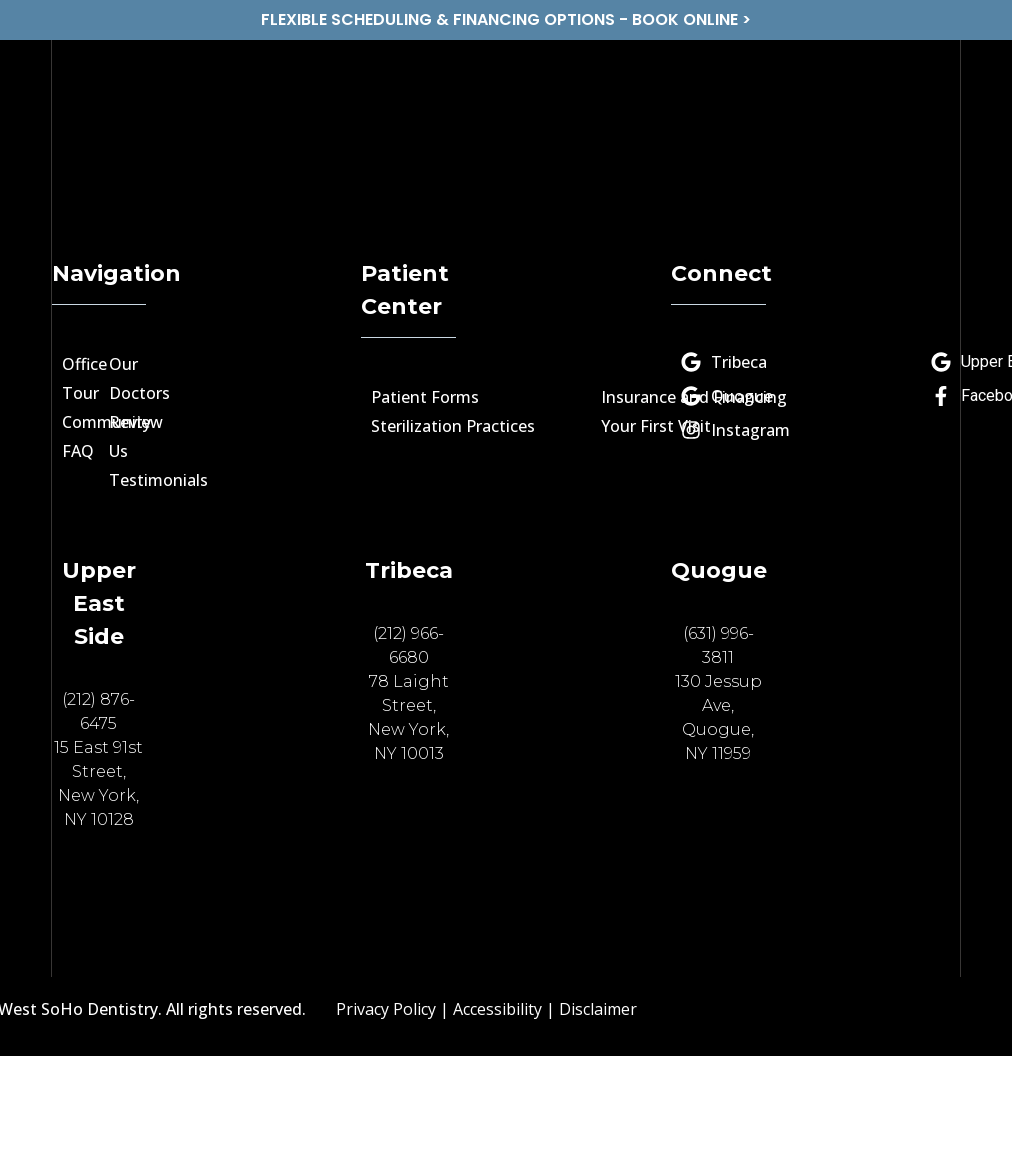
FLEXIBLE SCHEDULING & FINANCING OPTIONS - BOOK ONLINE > (506, 19)
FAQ (78, 451)
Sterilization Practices (453, 426)
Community (106, 422)
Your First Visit (656, 426)
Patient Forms (425, 397)
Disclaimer (598, 1009)
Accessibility (497, 1009)
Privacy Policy (386, 1009)
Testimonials (158, 480)
